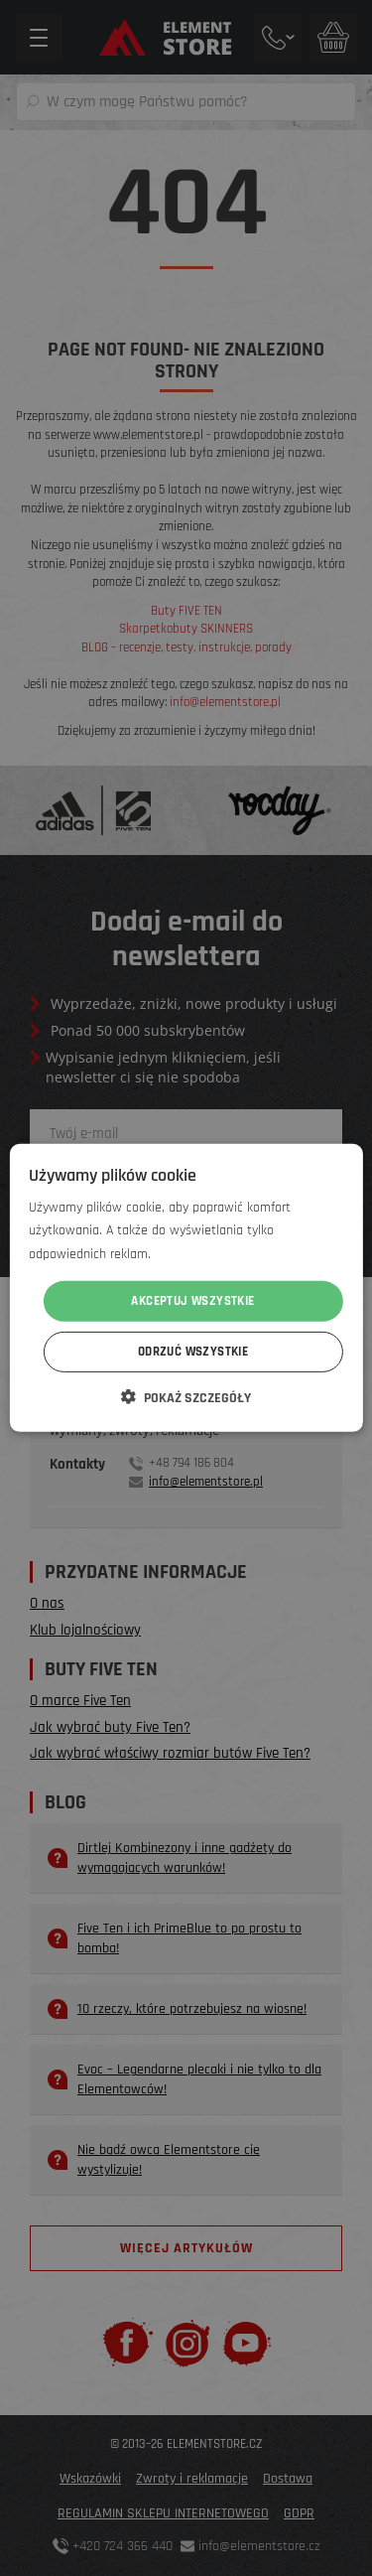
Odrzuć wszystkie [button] (193, 1352)
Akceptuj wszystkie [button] (192, 1301)
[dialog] (186, 1288)
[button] (186, 1397)
